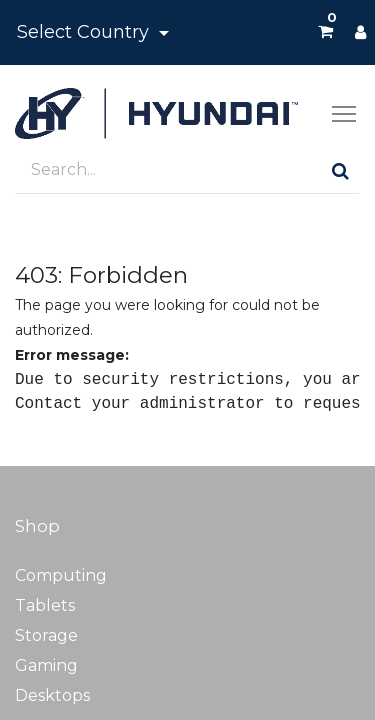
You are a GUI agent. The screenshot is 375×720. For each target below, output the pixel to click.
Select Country (85, 32)
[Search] (340, 170)
